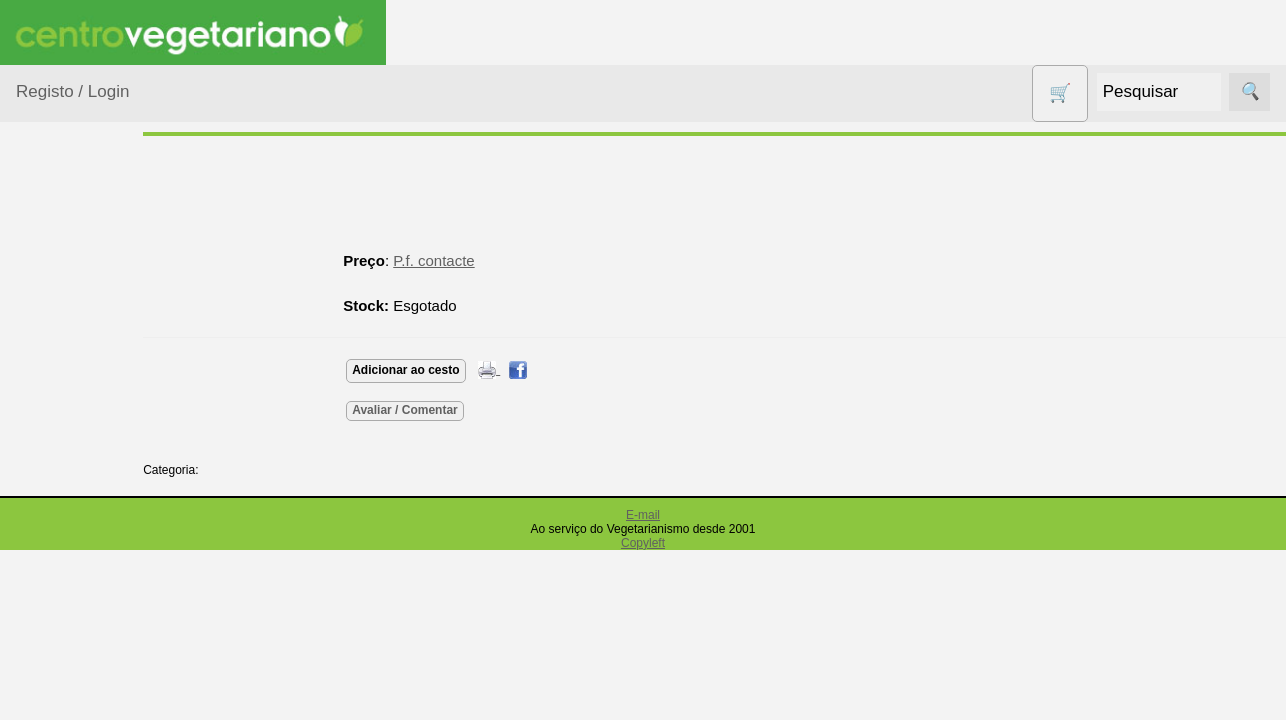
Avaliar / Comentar (462, 410)
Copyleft (643, 543)
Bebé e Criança (91, 382)
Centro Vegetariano (80, 471)
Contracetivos (86, 520)
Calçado (67, 421)
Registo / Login (72, 91)
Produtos (46, 255)
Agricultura (76, 305)
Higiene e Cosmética (75, 670)
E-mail (643, 515)
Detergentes (81, 559)
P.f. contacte (490, 260)
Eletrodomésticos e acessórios (97, 609)
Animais (66, 344)
